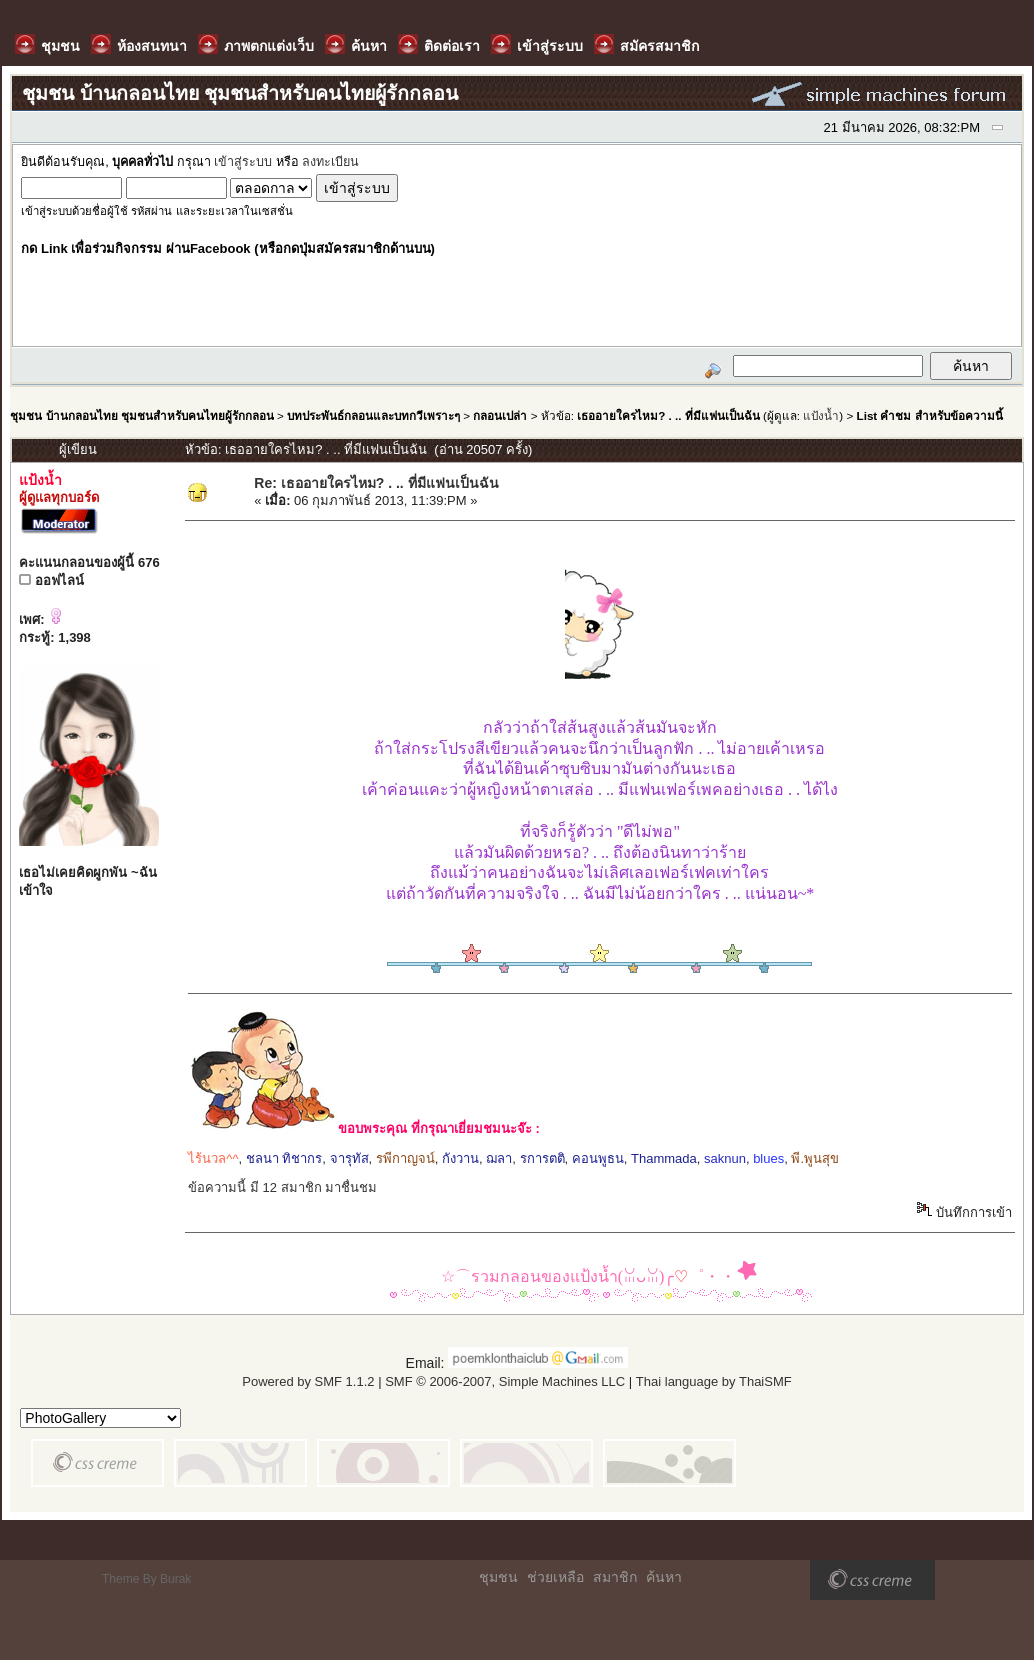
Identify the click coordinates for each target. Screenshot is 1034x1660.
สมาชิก (615, 1577)
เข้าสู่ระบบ (243, 162)
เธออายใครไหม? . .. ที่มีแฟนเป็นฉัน (668, 415)
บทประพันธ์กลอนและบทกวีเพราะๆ (373, 415)
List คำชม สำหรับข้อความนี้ (930, 415)
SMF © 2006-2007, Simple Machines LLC (505, 1381)
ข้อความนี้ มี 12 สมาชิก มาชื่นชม (282, 1187)
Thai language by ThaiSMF (714, 1381)
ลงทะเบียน (330, 162)
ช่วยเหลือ (555, 1577)
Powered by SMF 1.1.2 (308, 1381)
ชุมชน (498, 1577)
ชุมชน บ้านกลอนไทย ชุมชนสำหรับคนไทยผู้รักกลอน (141, 415)
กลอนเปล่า (500, 415)
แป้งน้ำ (821, 415)
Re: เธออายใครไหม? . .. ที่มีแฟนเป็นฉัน (376, 483)
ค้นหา (664, 1577)
